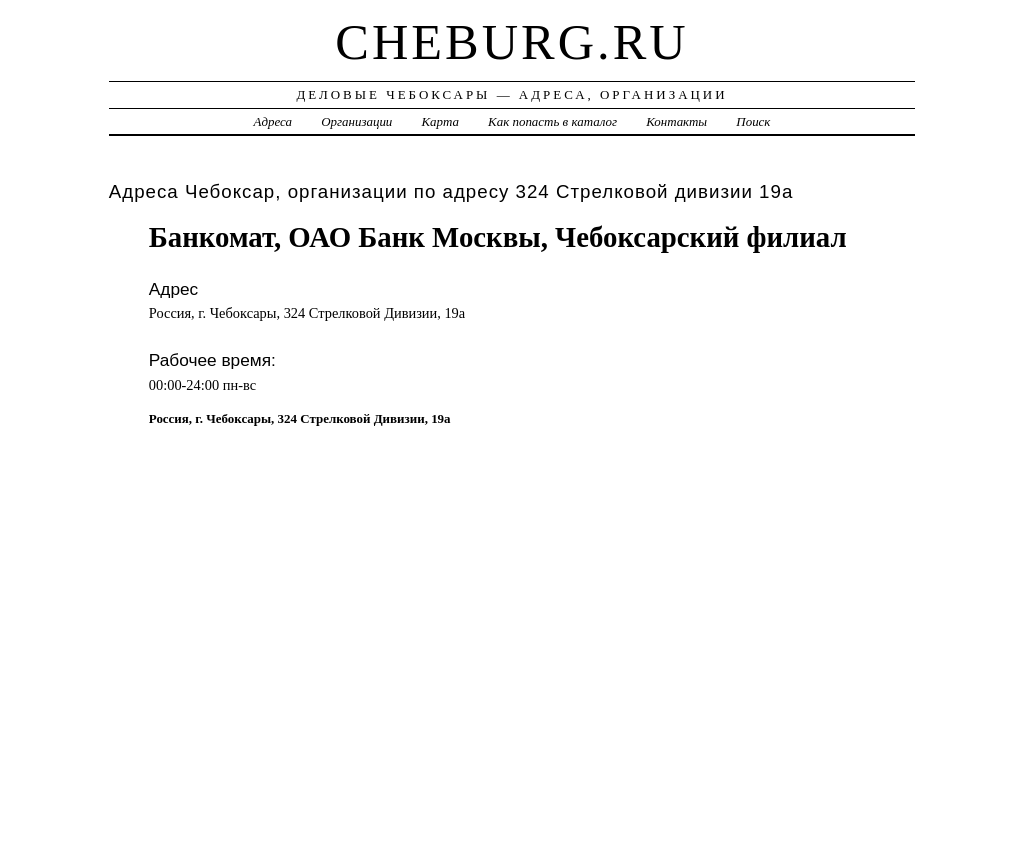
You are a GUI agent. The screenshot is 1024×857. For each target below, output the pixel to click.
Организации (356, 121)
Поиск (753, 121)
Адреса (273, 121)
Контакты (676, 121)
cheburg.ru (511, 42)
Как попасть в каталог (552, 121)
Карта (440, 121)
